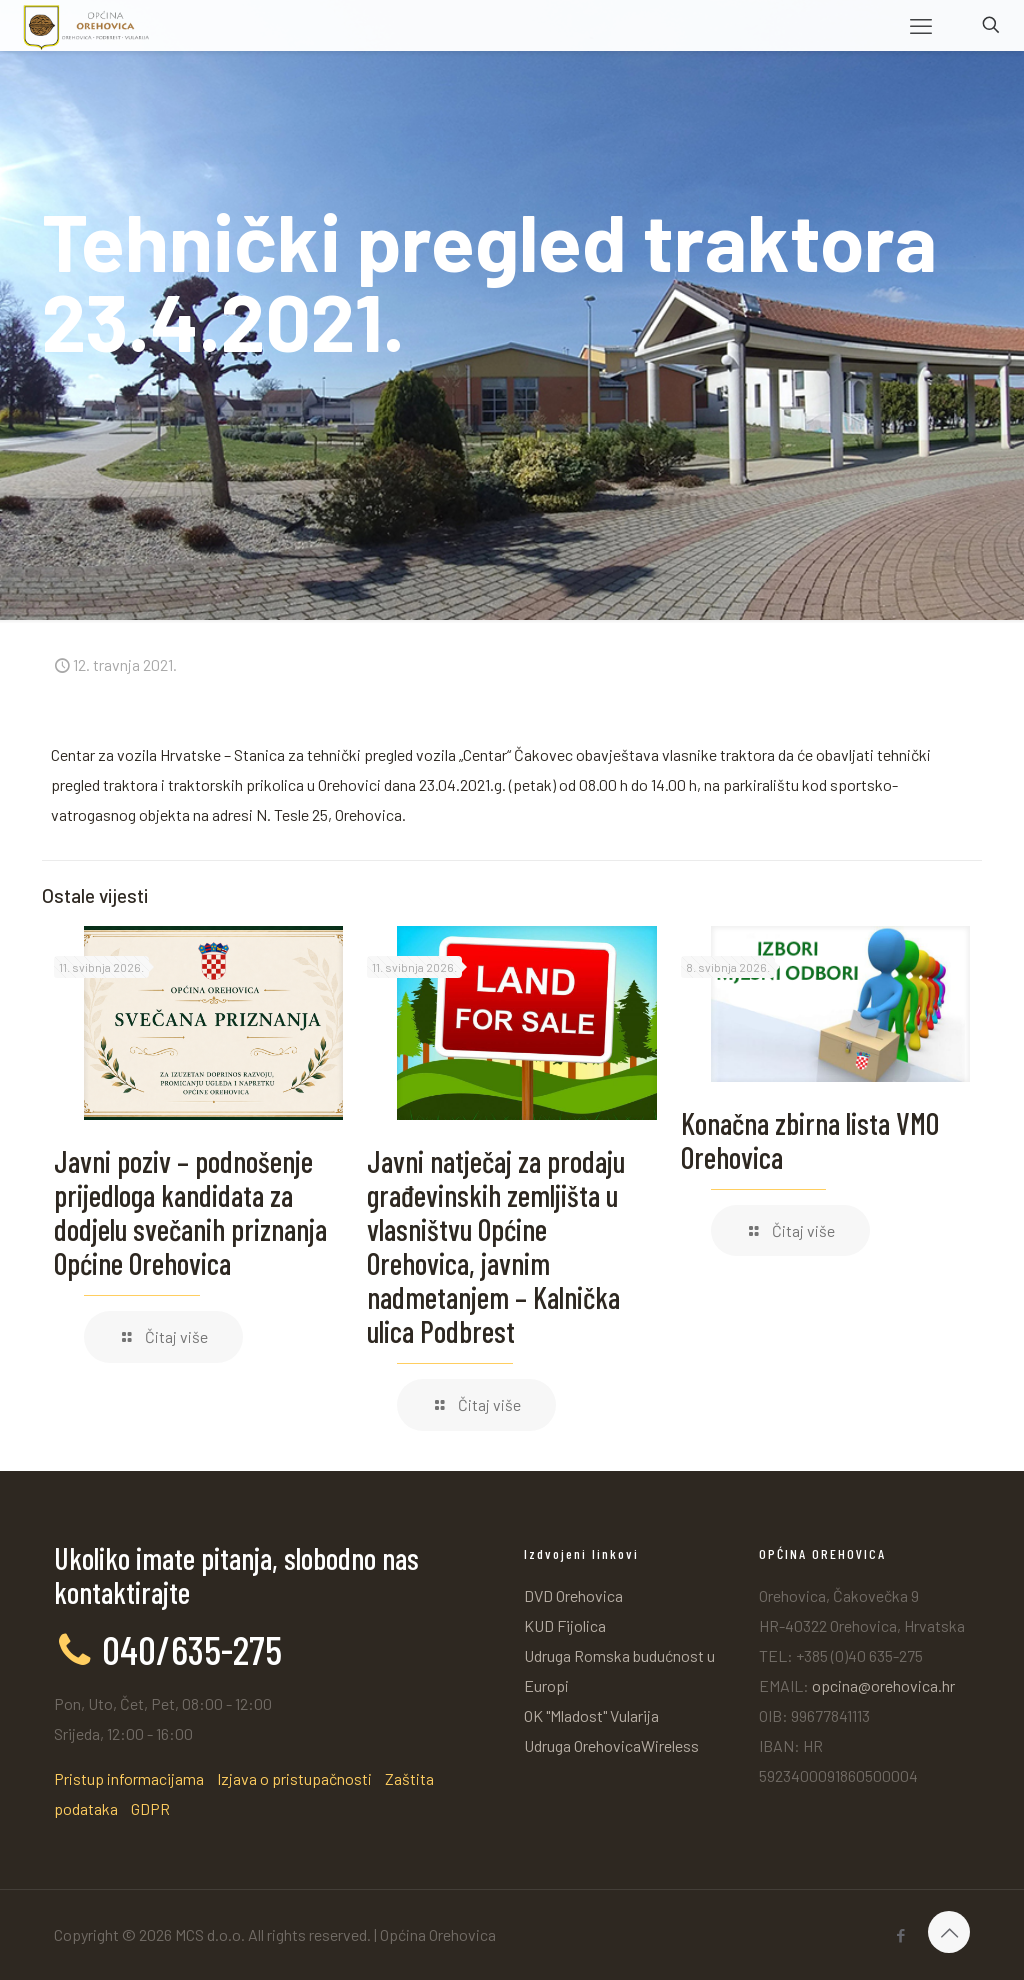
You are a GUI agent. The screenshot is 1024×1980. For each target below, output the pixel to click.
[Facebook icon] (900, 1935)
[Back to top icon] (949, 1932)
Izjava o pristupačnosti (294, 1778)
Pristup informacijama (129, 1778)
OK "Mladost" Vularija (591, 1715)
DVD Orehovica (573, 1595)
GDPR (150, 1808)
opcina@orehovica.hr (883, 1685)
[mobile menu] (921, 25)
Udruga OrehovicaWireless (611, 1745)
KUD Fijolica (565, 1625)
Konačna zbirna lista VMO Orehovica (810, 1140)
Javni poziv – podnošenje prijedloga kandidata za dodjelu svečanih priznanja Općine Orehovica (190, 1212)
